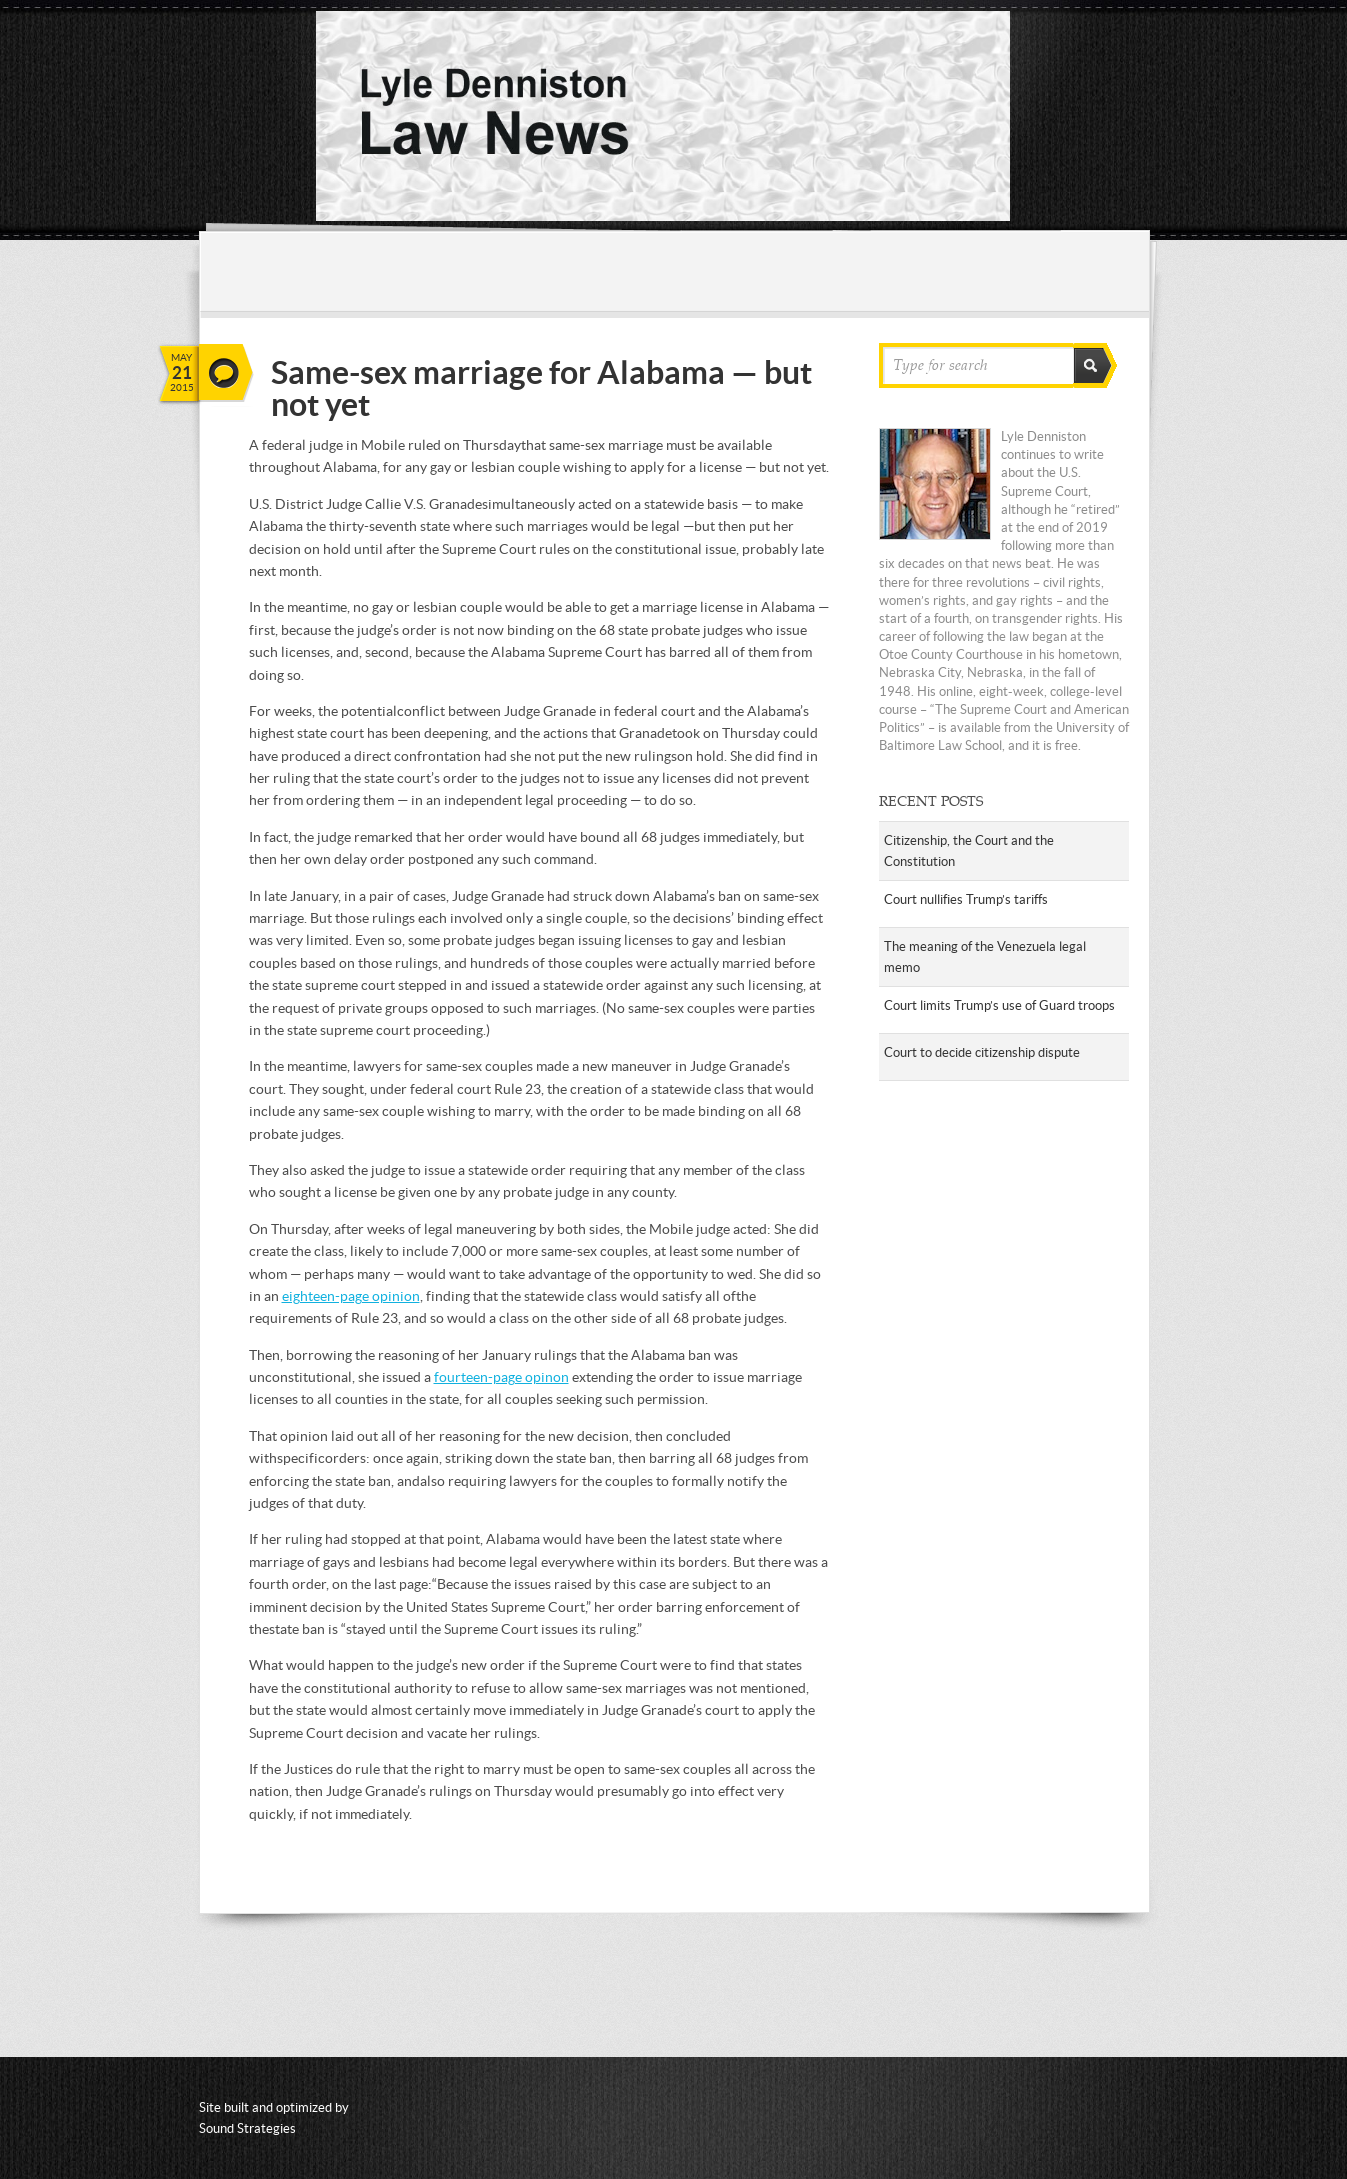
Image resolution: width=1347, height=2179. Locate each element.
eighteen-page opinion (351, 1296)
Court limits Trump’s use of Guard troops (999, 1005)
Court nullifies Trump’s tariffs (966, 899)
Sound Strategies (247, 2128)
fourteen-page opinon (501, 1377)
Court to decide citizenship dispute (982, 1052)
